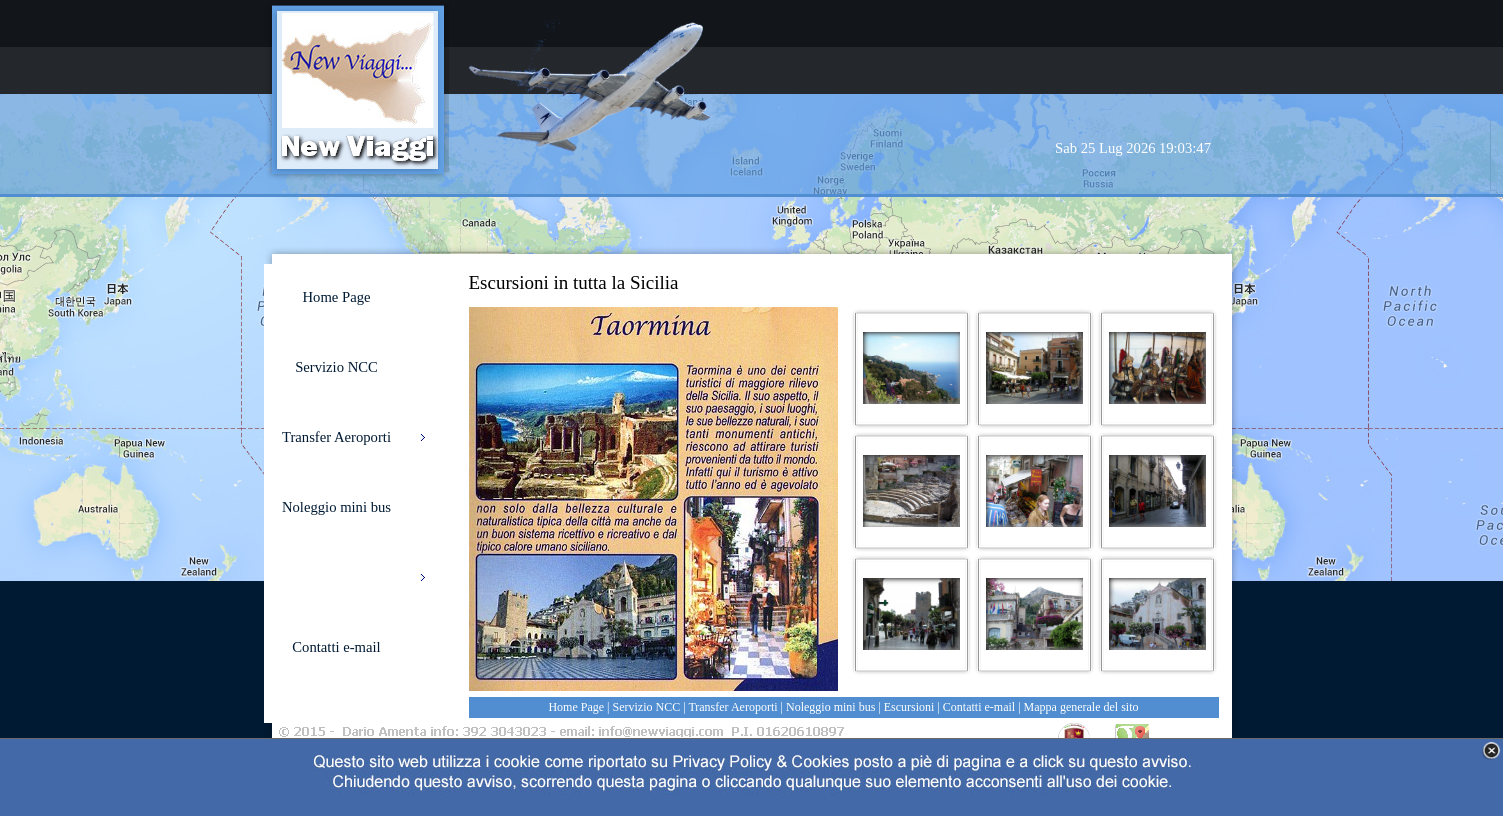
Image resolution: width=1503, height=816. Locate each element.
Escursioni (909, 707)
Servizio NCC (647, 707)
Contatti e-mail (979, 707)
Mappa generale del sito (1081, 707)
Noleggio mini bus (830, 707)
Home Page (576, 707)
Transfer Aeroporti (732, 707)
